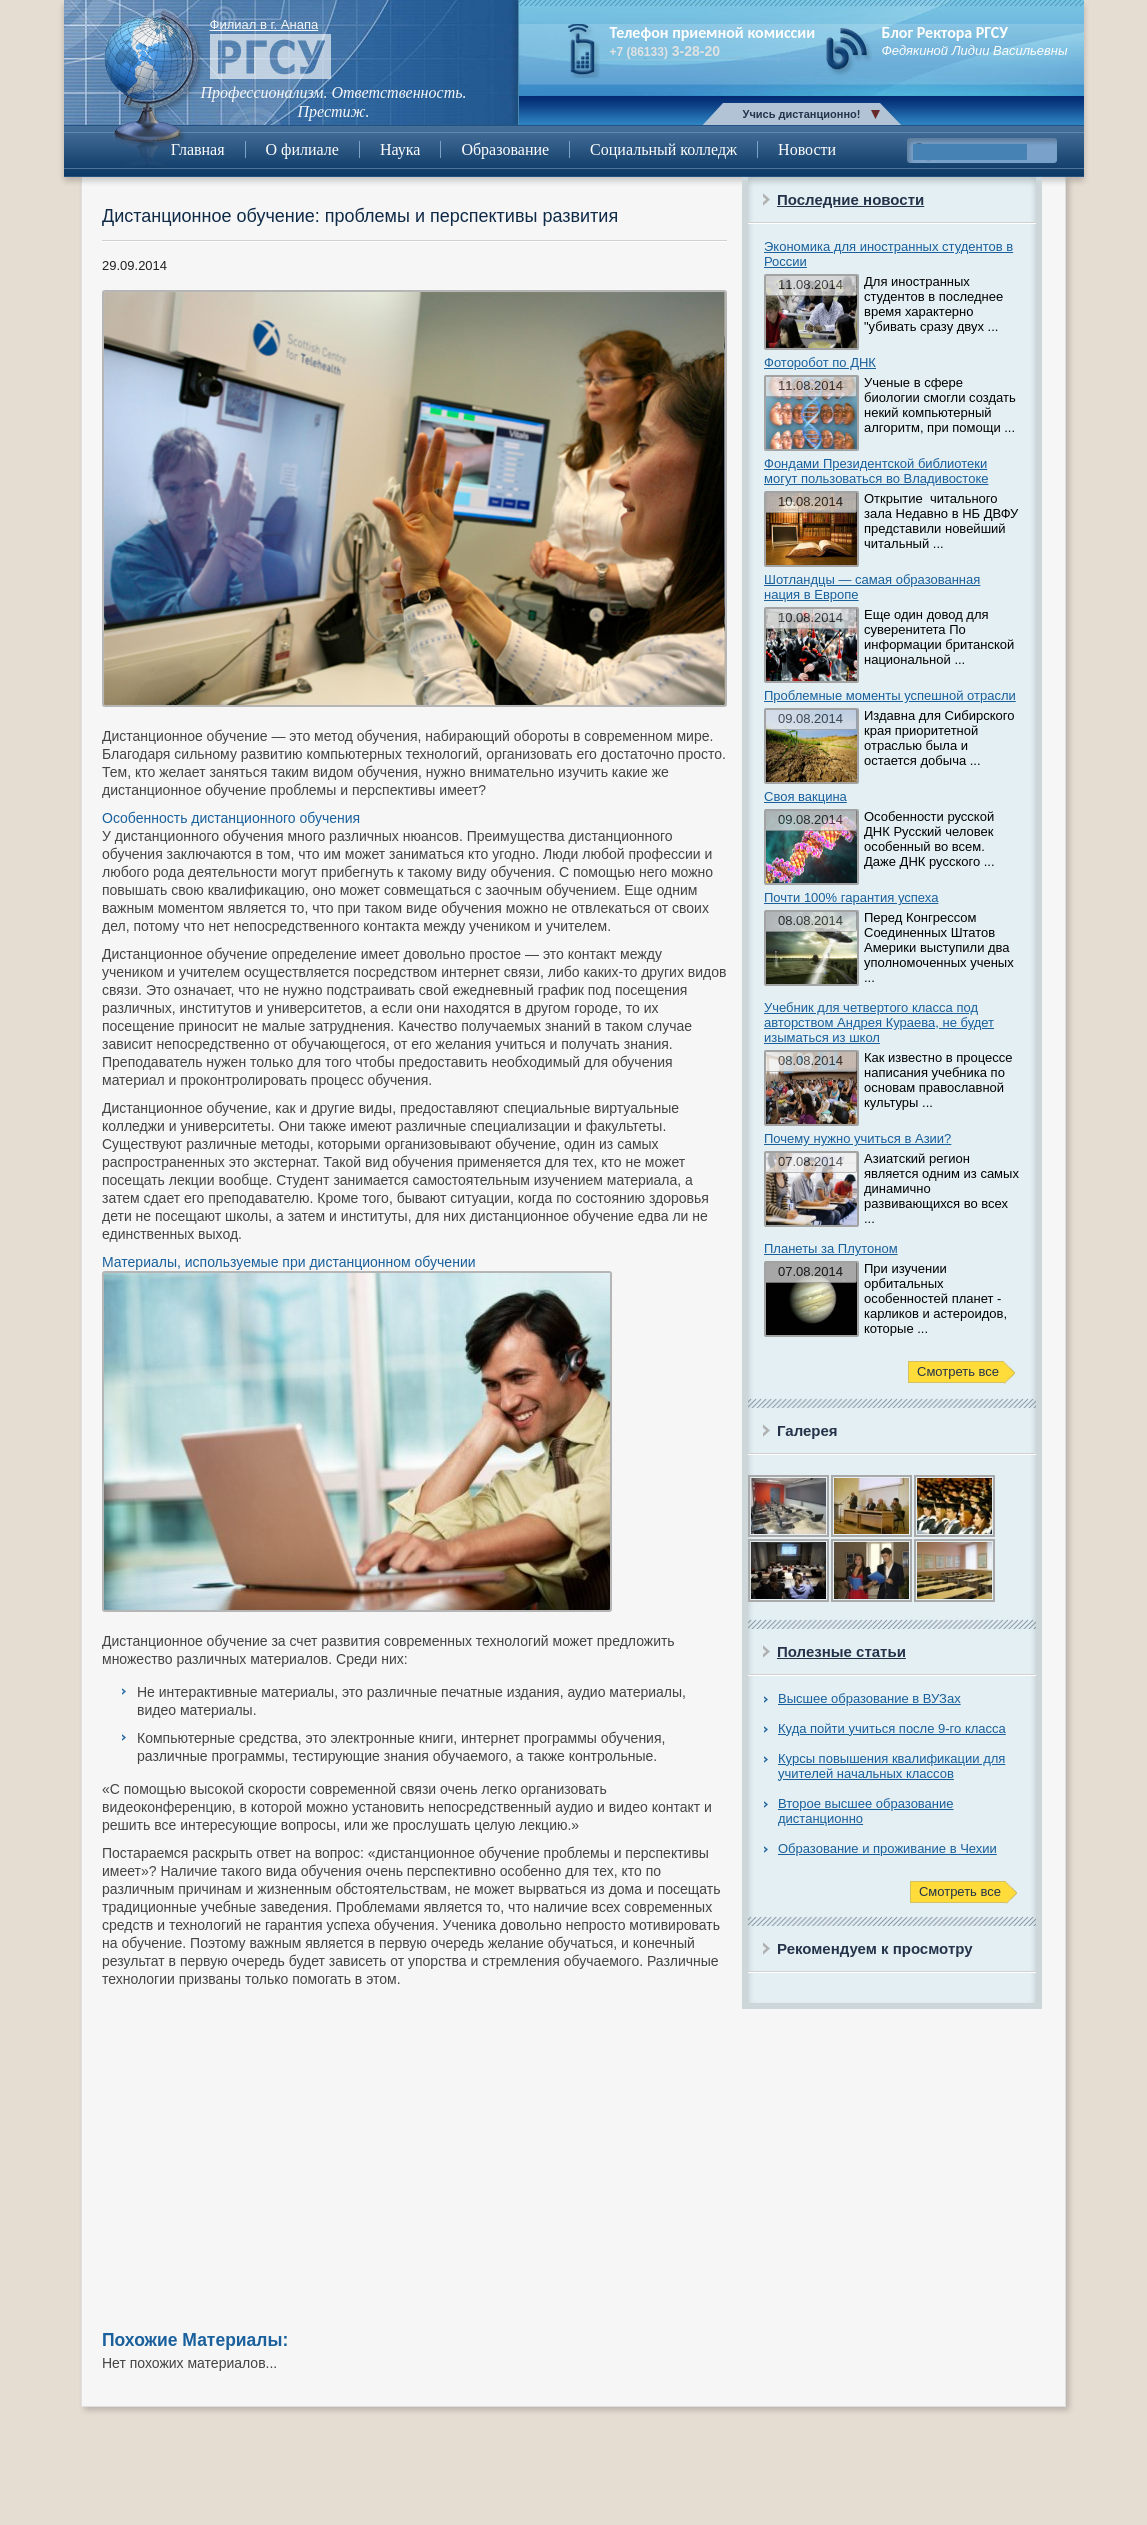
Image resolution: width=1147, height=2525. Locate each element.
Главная (198, 149)
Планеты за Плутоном (831, 1248)
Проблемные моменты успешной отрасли (890, 695)
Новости (807, 149)
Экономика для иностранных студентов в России (888, 254)
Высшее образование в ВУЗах (869, 1698)
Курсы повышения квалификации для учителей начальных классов (891, 1766)
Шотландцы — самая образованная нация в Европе (872, 587)
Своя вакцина (805, 796)
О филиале (302, 149)
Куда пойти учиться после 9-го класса (892, 1728)
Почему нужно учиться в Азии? (857, 1138)
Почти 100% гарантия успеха (851, 897)
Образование (505, 149)
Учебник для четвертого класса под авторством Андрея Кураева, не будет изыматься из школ (879, 1022)
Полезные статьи (841, 1651)
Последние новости (850, 199)
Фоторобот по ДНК (820, 362)
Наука (400, 149)
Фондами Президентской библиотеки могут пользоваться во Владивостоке (876, 471)
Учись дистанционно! (802, 114)
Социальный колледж (663, 149)
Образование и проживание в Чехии (887, 1848)
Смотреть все (958, 1371)
